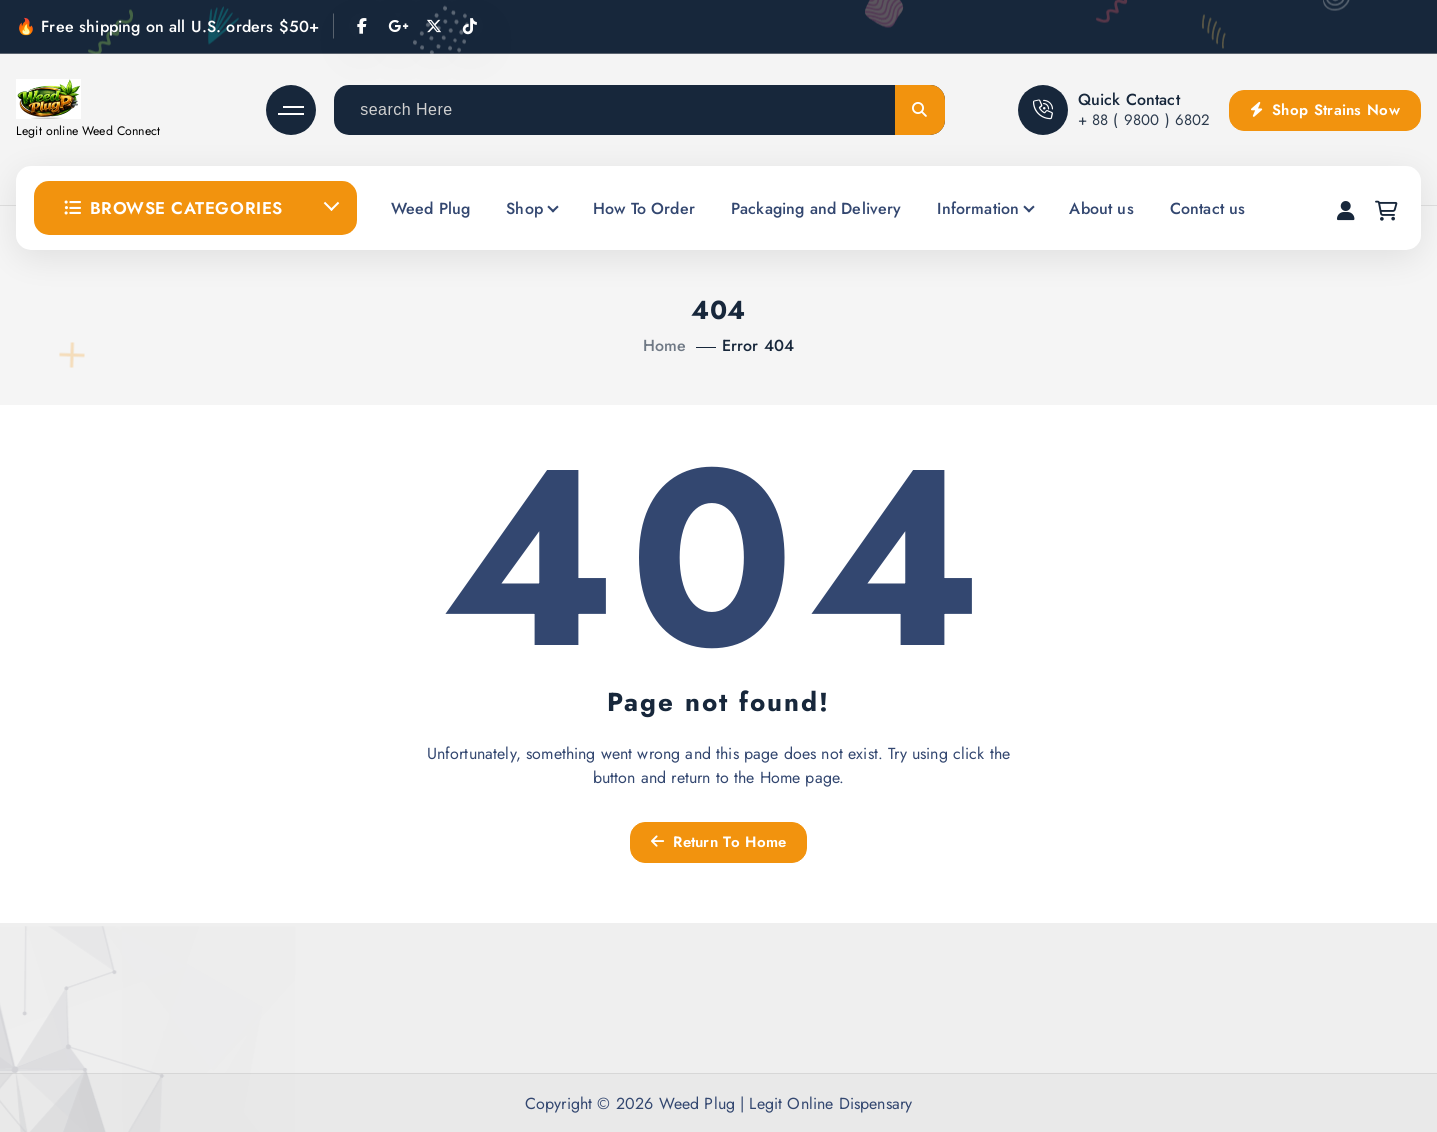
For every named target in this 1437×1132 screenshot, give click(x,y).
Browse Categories (173, 208)
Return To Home (719, 842)
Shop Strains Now (1325, 110)
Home (665, 345)
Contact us (1208, 208)
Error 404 (758, 345)
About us (1101, 208)
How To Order (644, 208)
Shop (524, 208)
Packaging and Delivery (816, 208)
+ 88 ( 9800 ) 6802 (1144, 120)
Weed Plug (430, 208)
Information (978, 208)
